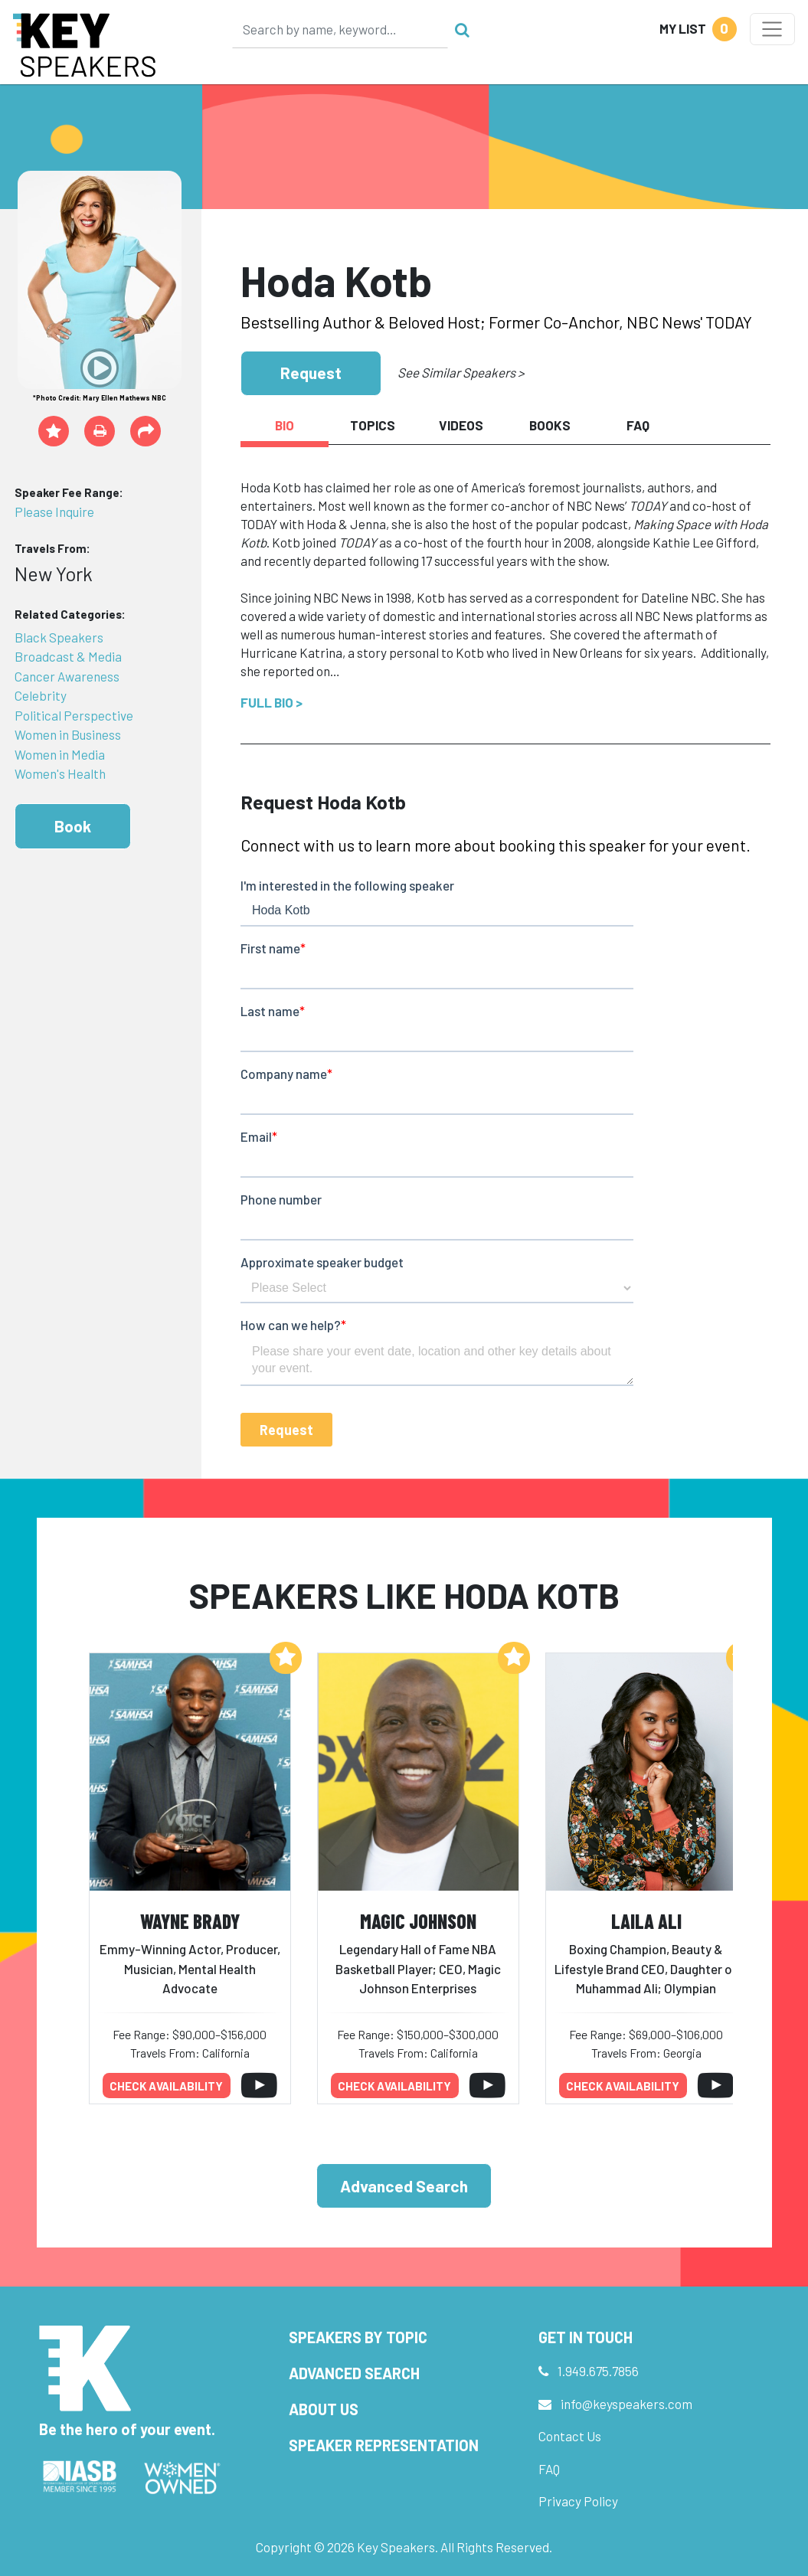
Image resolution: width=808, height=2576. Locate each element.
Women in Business (68, 734)
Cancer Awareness (67, 676)
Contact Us (569, 2436)
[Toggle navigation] (772, 29)
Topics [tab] (372, 425)
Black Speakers (59, 637)
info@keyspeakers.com (626, 2403)
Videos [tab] (461, 425)
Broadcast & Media (68, 656)
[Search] (340, 29)
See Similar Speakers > (460, 372)
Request (311, 372)
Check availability (166, 2086)
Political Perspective (74, 715)
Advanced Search (404, 2185)
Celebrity (41, 695)
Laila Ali (646, 1921)
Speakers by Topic (358, 2337)
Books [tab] (550, 425)
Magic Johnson (418, 1921)
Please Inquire (54, 511)
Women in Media (60, 754)
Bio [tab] (284, 425)
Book (72, 825)
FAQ (549, 2468)
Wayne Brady (190, 1921)
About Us (323, 2409)
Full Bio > (271, 702)
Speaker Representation (384, 2445)
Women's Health (60, 773)
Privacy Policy (578, 2501)
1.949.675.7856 (598, 2370)
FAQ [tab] (637, 425)
